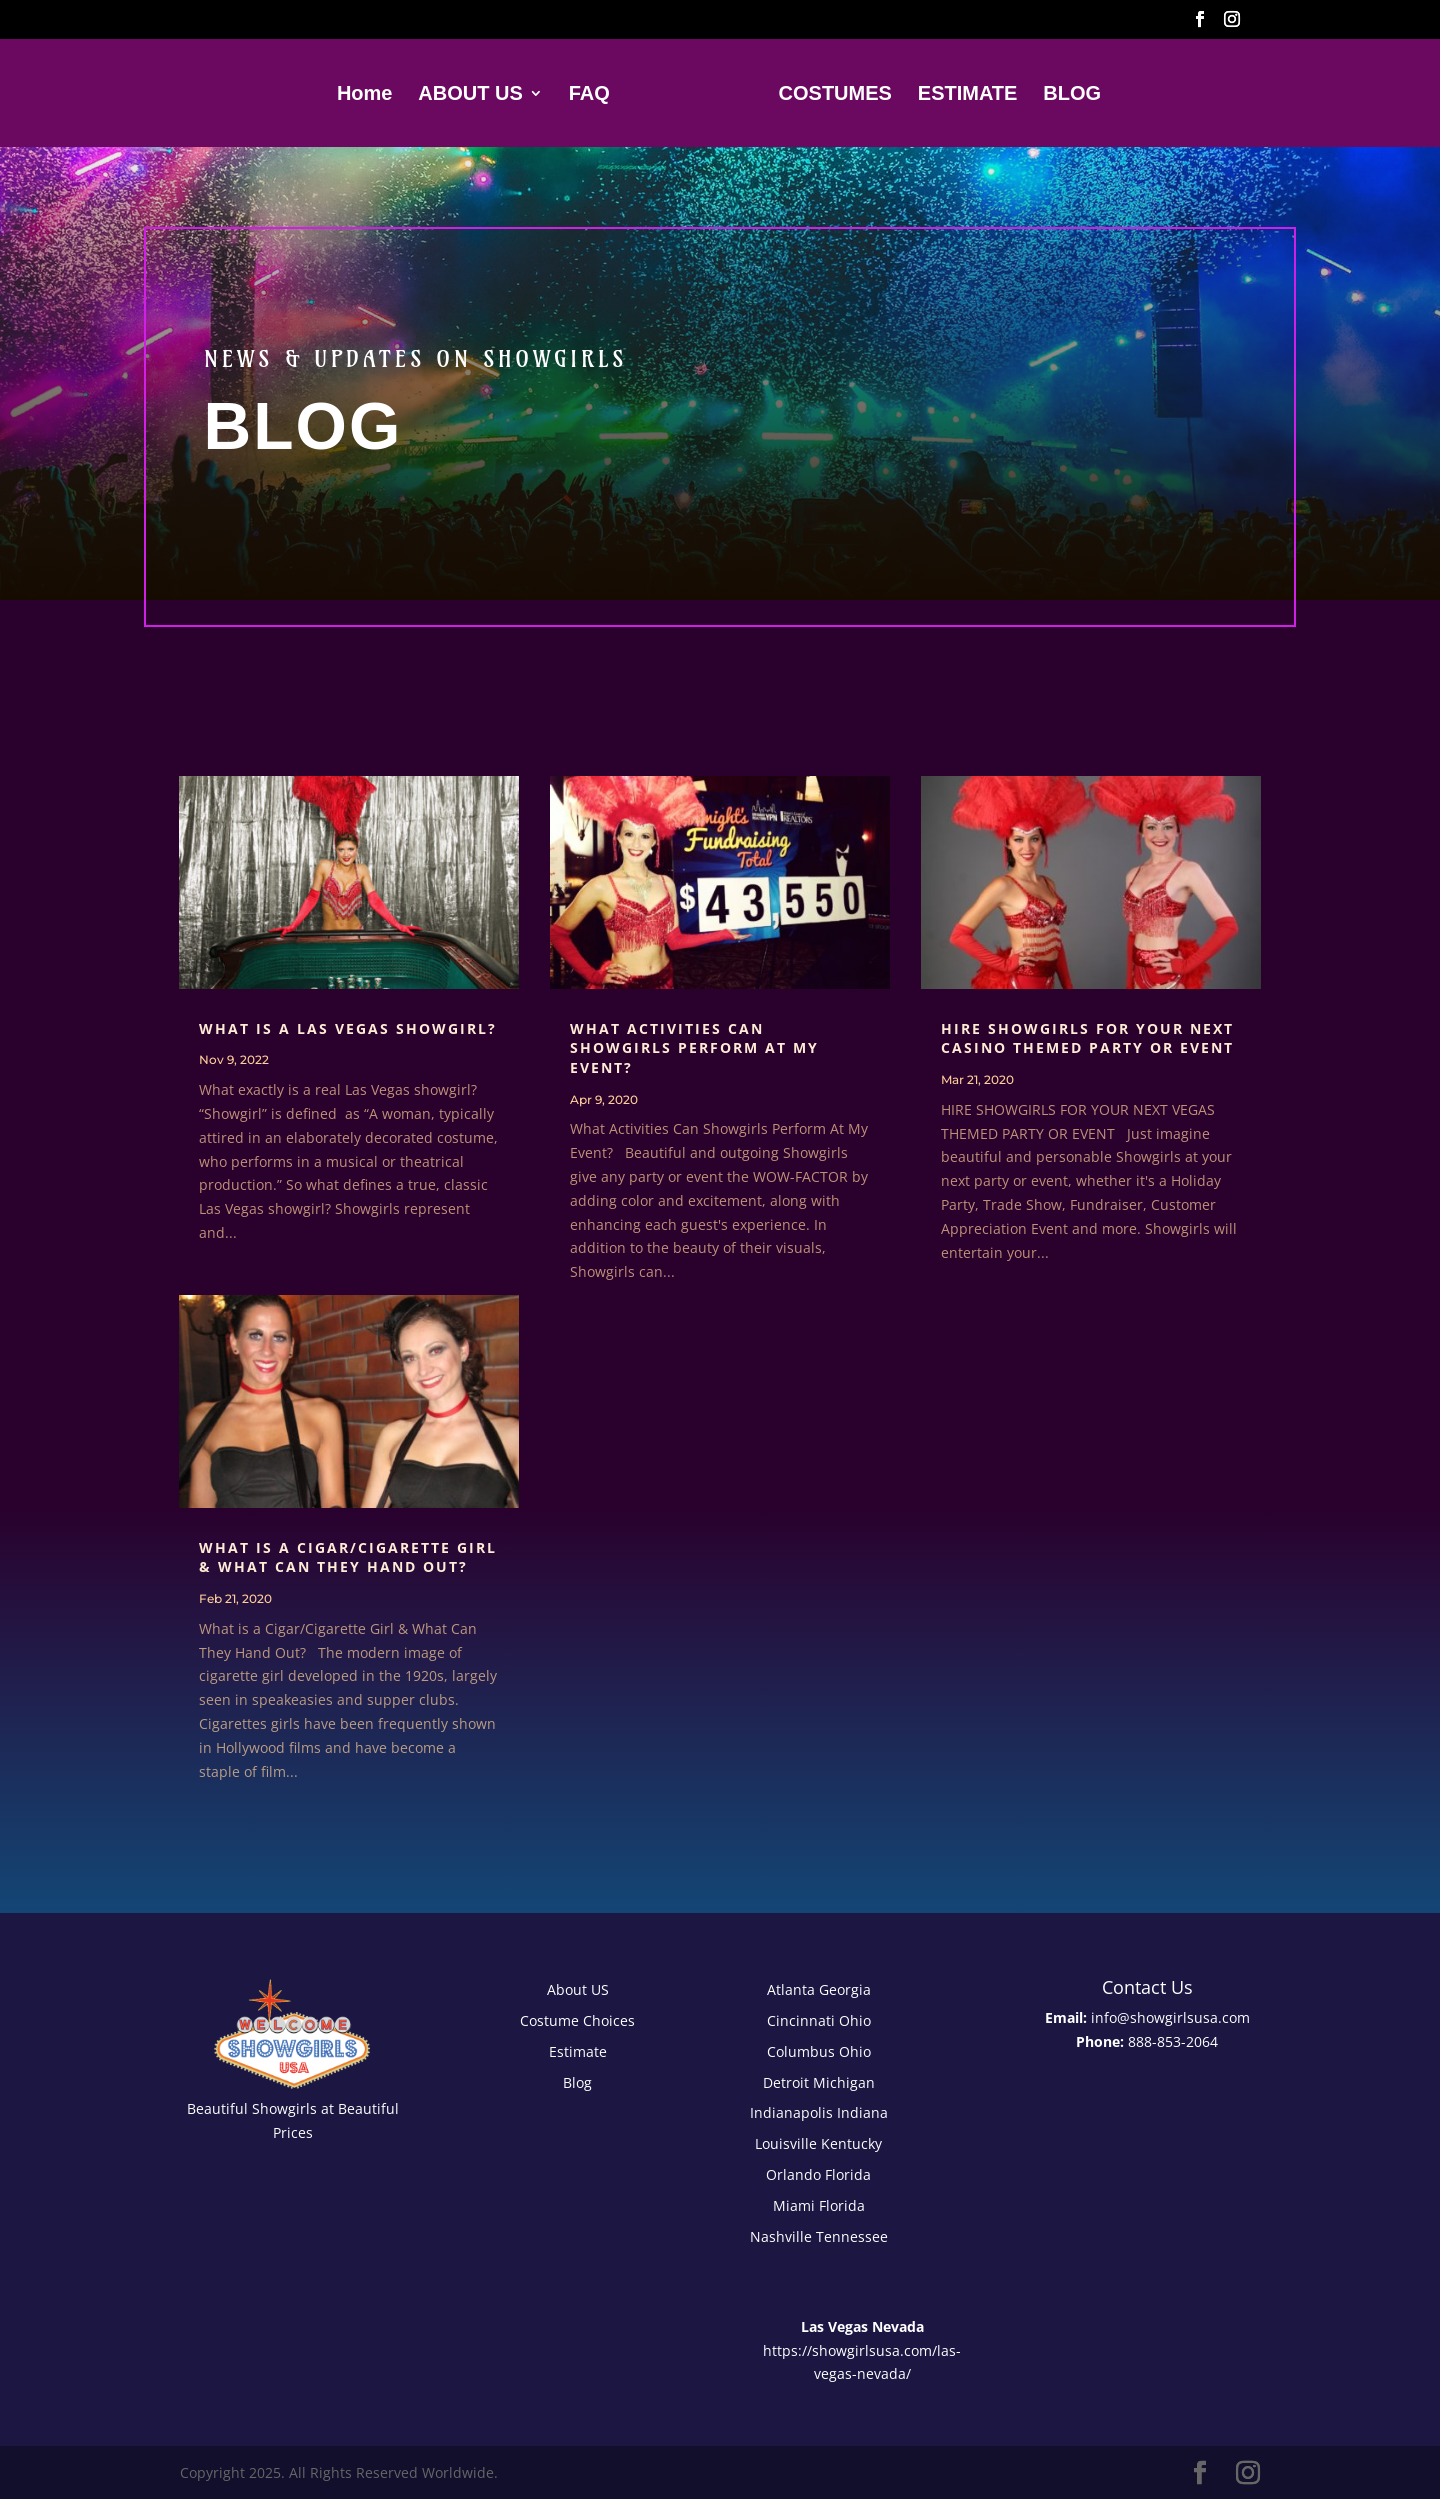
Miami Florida (819, 2205)
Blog (577, 2082)
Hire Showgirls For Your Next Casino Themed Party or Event (1087, 1038)
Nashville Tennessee (819, 2236)
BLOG (1067, 95)
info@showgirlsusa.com (1170, 2017)
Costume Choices (577, 2020)
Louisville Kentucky (818, 2143)
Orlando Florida (818, 2174)
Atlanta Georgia (819, 1989)
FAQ (594, 95)
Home (370, 95)
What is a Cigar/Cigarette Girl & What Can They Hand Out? (348, 1557)
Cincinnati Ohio (819, 2020)
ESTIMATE (963, 95)
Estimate (578, 2051)
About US (578, 1989)
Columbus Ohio (819, 2051)
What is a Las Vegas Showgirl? (348, 1028)
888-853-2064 (1173, 2041)
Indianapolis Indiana (819, 2112)
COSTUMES (829, 95)
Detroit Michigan (819, 2082)
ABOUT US (476, 95)
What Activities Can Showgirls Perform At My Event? (694, 1048)
